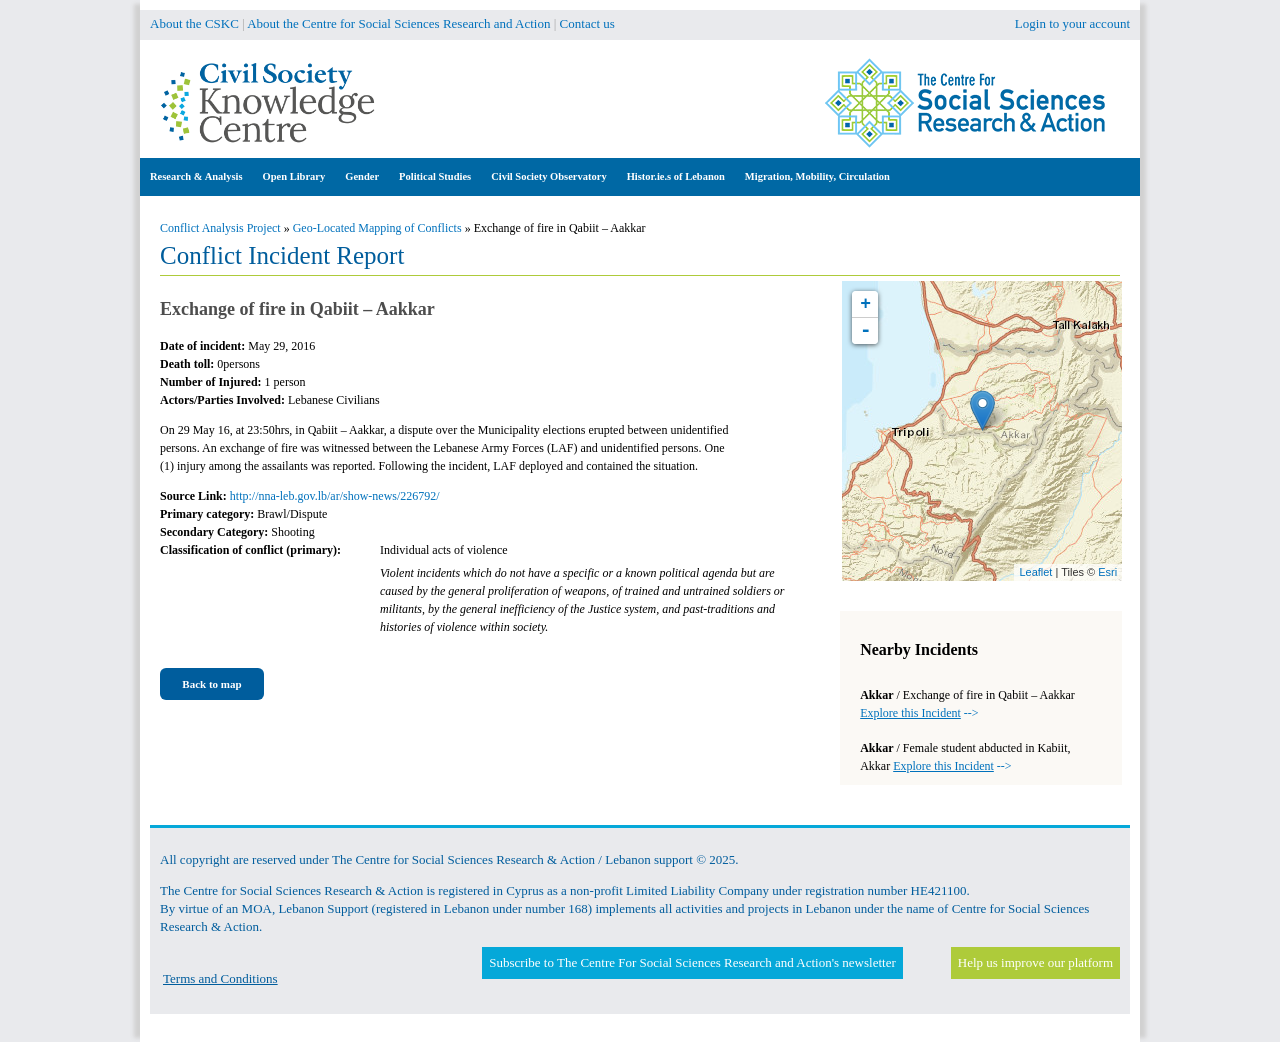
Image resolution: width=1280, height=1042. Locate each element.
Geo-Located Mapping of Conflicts (377, 228)
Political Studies (435, 176)
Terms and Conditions (220, 978)
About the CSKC (194, 23)
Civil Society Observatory (548, 176)
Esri (1107, 572)
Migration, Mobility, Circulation (817, 176)
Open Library (294, 176)
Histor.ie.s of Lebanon (676, 176)
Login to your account (1072, 23)
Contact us (587, 23)
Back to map (211, 684)
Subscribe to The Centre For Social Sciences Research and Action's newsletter (692, 962)
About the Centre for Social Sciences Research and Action (398, 23)
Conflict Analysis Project (220, 228)
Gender (362, 176)
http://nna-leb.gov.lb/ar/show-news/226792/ (335, 496)
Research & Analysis (196, 176)
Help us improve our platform (1035, 962)
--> (919, 713)
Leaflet (1035, 572)
